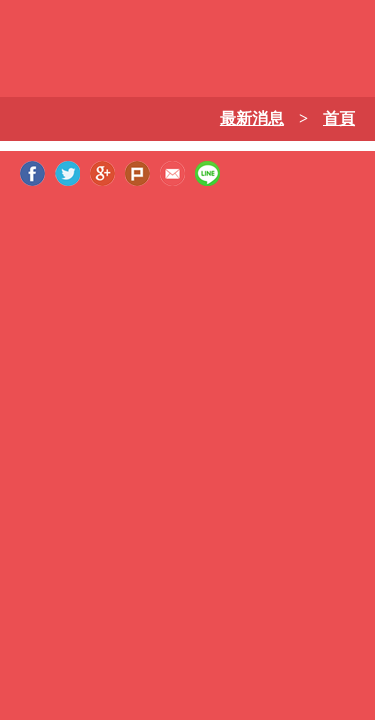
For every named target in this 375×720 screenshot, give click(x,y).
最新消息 (252, 118)
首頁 (339, 118)
